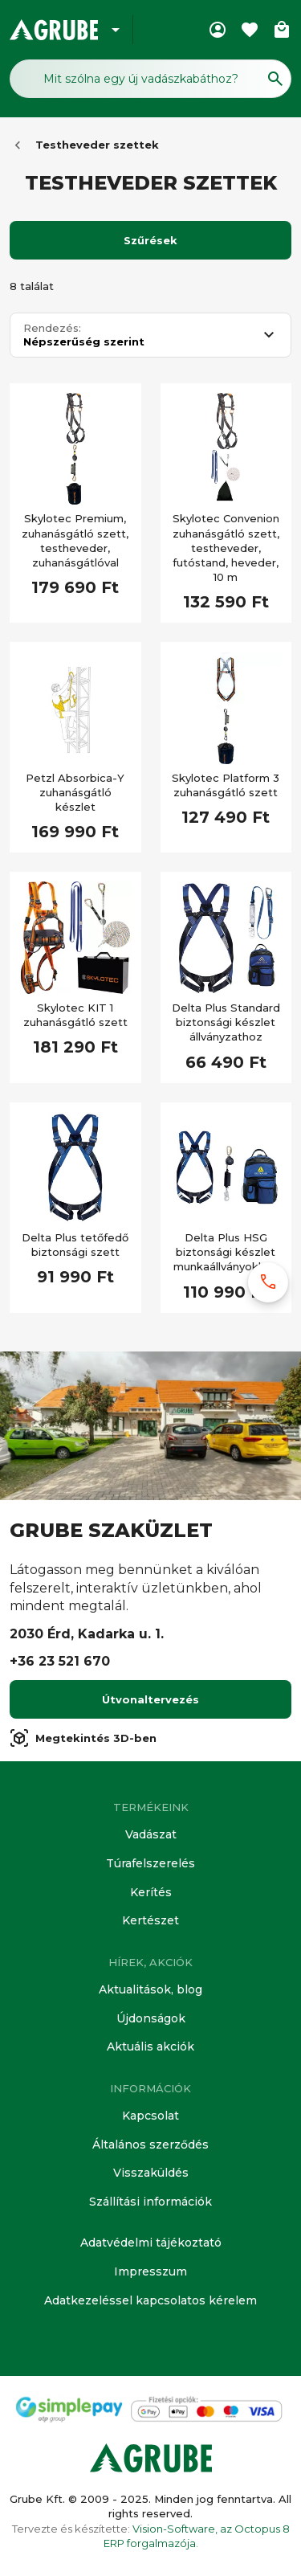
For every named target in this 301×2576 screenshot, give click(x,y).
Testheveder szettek (97, 144)
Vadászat (151, 1834)
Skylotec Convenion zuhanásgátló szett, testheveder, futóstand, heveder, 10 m (226, 547)
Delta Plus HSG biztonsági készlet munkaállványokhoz (226, 1252)
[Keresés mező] (150, 78)
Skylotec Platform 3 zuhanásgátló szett (225, 785)
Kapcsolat (150, 2115)
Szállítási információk (150, 2201)
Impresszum (150, 2271)
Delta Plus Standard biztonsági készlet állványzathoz (226, 1022)
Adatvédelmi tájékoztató (151, 2242)
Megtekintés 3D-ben (83, 1738)
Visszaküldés (151, 2172)
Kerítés (151, 1892)
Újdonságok (150, 2018)
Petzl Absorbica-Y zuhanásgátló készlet (75, 792)
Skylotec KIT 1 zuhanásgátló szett (75, 1014)
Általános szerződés (150, 2144)
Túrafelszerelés (150, 1863)
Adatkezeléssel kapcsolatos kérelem (150, 2300)
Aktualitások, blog (150, 1989)
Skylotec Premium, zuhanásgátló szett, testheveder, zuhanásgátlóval (75, 540)
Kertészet (150, 1920)
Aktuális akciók (150, 2046)
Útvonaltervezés (150, 1699)
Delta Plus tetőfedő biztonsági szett (75, 1244)
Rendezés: (52, 328)
